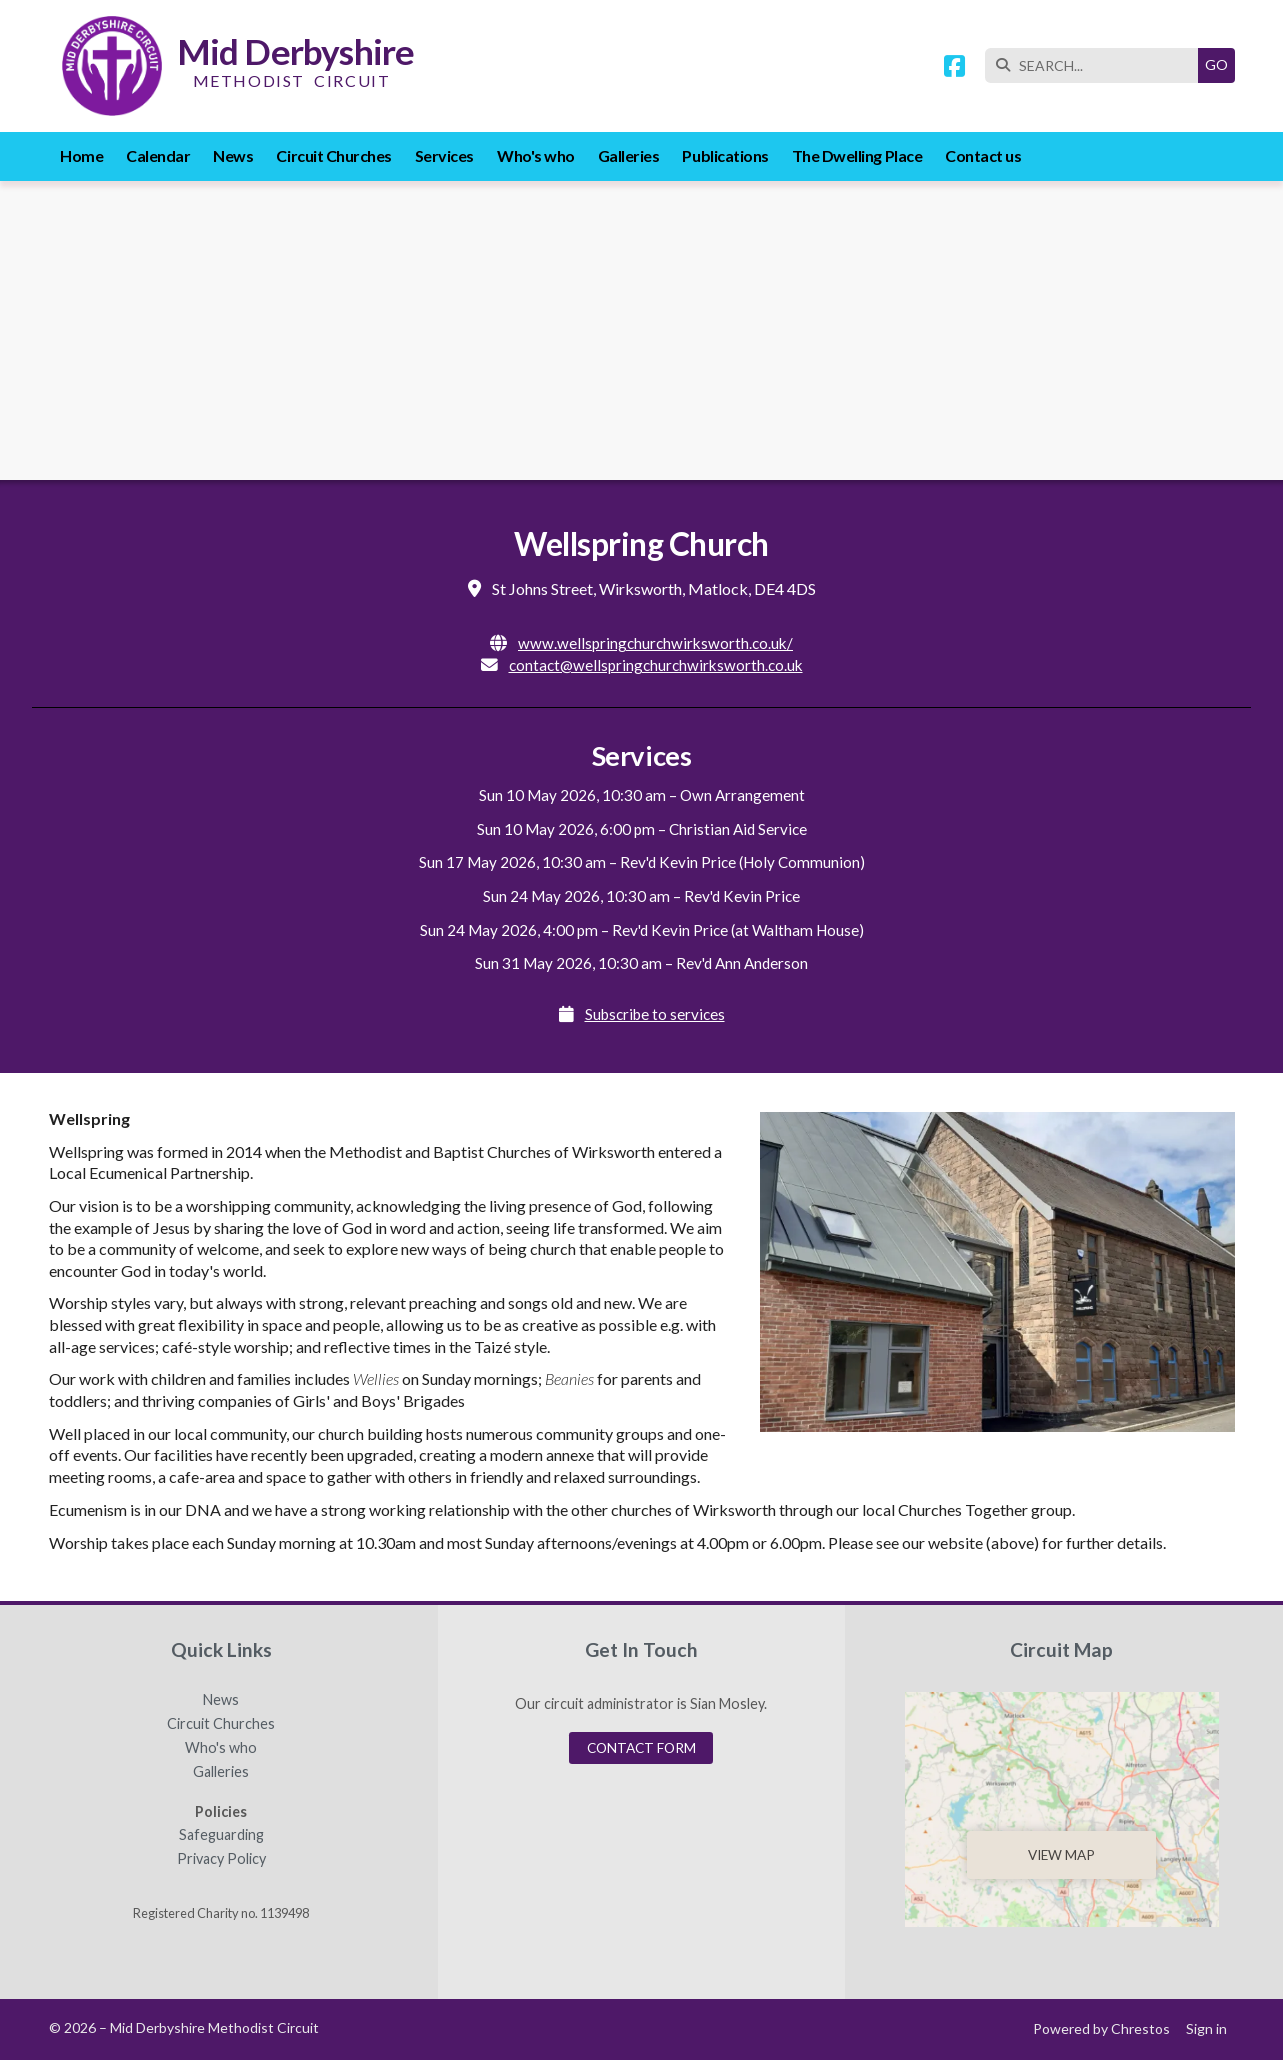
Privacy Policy (221, 1859)
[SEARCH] (1096, 65)
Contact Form (641, 1748)
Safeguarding (221, 1835)
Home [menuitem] (81, 155)
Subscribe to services (655, 1014)
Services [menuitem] (444, 155)
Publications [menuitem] (725, 155)
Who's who (221, 1748)
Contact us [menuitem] (983, 155)
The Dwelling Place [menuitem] (857, 155)
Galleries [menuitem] (629, 155)
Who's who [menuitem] (536, 155)
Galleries (221, 1772)
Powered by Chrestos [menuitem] (1101, 2028)
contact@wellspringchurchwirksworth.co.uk (656, 665)
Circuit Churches (221, 1724)
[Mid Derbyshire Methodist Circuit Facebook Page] (954, 68)
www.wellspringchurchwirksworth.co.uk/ (655, 643)
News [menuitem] (233, 155)
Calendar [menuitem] (158, 155)
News (221, 1700)
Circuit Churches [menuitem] (333, 155)
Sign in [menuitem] (1206, 2028)
